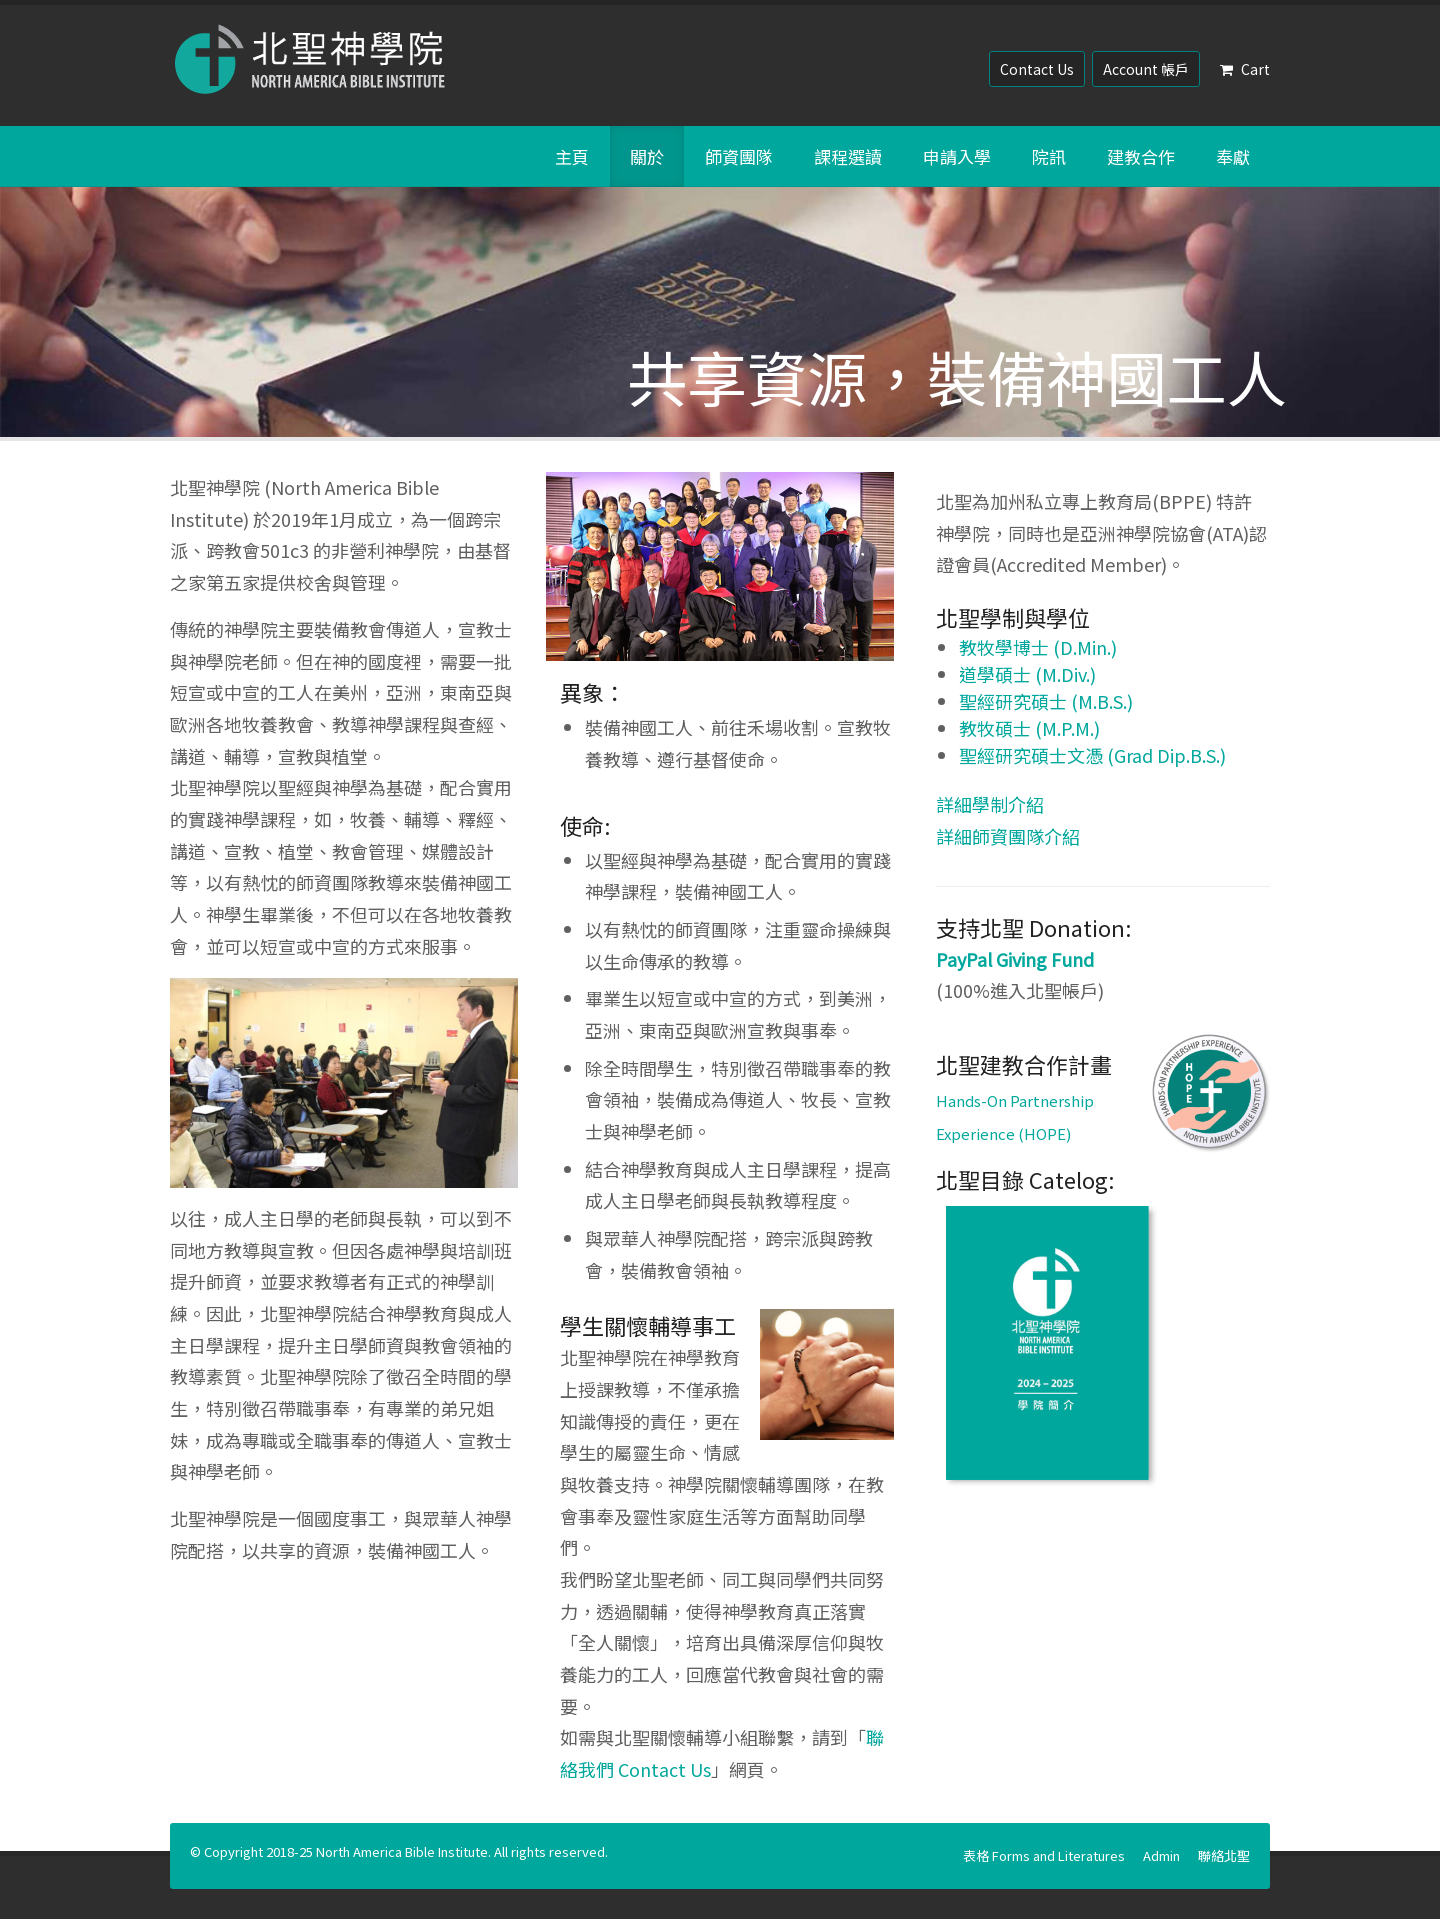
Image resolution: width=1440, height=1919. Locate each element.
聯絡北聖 (1224, 1855)
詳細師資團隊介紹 (1008, 836)
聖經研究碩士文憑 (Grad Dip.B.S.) (1092, 755)
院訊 (1049, 156)
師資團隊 (739, 156)
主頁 (572, 156)
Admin (1161, 1855)
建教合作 (1141, 156)
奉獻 (1233, 156)
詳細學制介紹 (990, 804)
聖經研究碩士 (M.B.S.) (1046, 701)
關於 (647, 156)
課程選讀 (848, 156)
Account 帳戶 (1146, 69)
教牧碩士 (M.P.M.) (1029, 728)
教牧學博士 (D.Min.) (1038, 647)
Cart (1245, 69)
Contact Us (1037, 69)
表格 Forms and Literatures (1044, 1855)
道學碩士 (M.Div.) (1027, 674)
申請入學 (957, 156)
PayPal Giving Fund (1015, 959)
